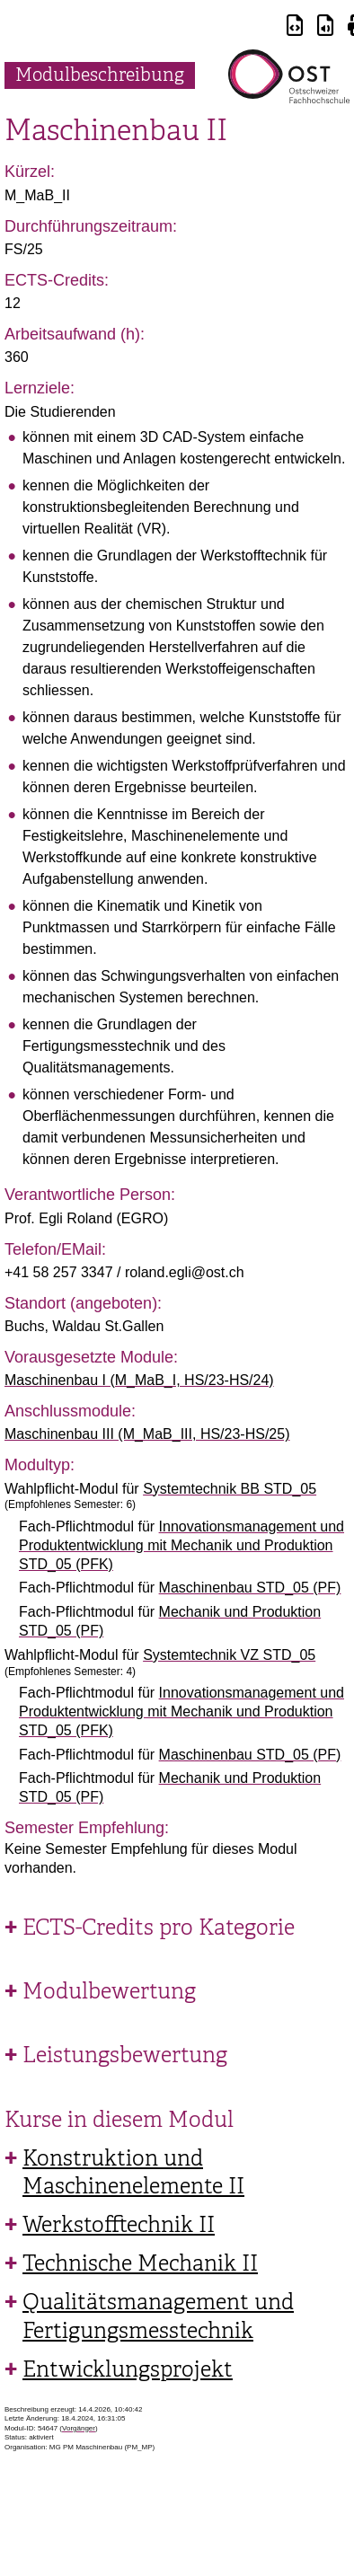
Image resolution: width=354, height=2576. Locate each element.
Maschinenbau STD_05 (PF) (250, 1587)
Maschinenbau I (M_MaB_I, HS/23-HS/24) (139, 1380)
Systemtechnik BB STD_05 (229, 1488)
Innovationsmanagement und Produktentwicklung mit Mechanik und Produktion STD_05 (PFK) (181, 1545)
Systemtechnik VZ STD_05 (229, 1655)
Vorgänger (78, 2428)
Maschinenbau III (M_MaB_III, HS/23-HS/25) (146, 1434)
